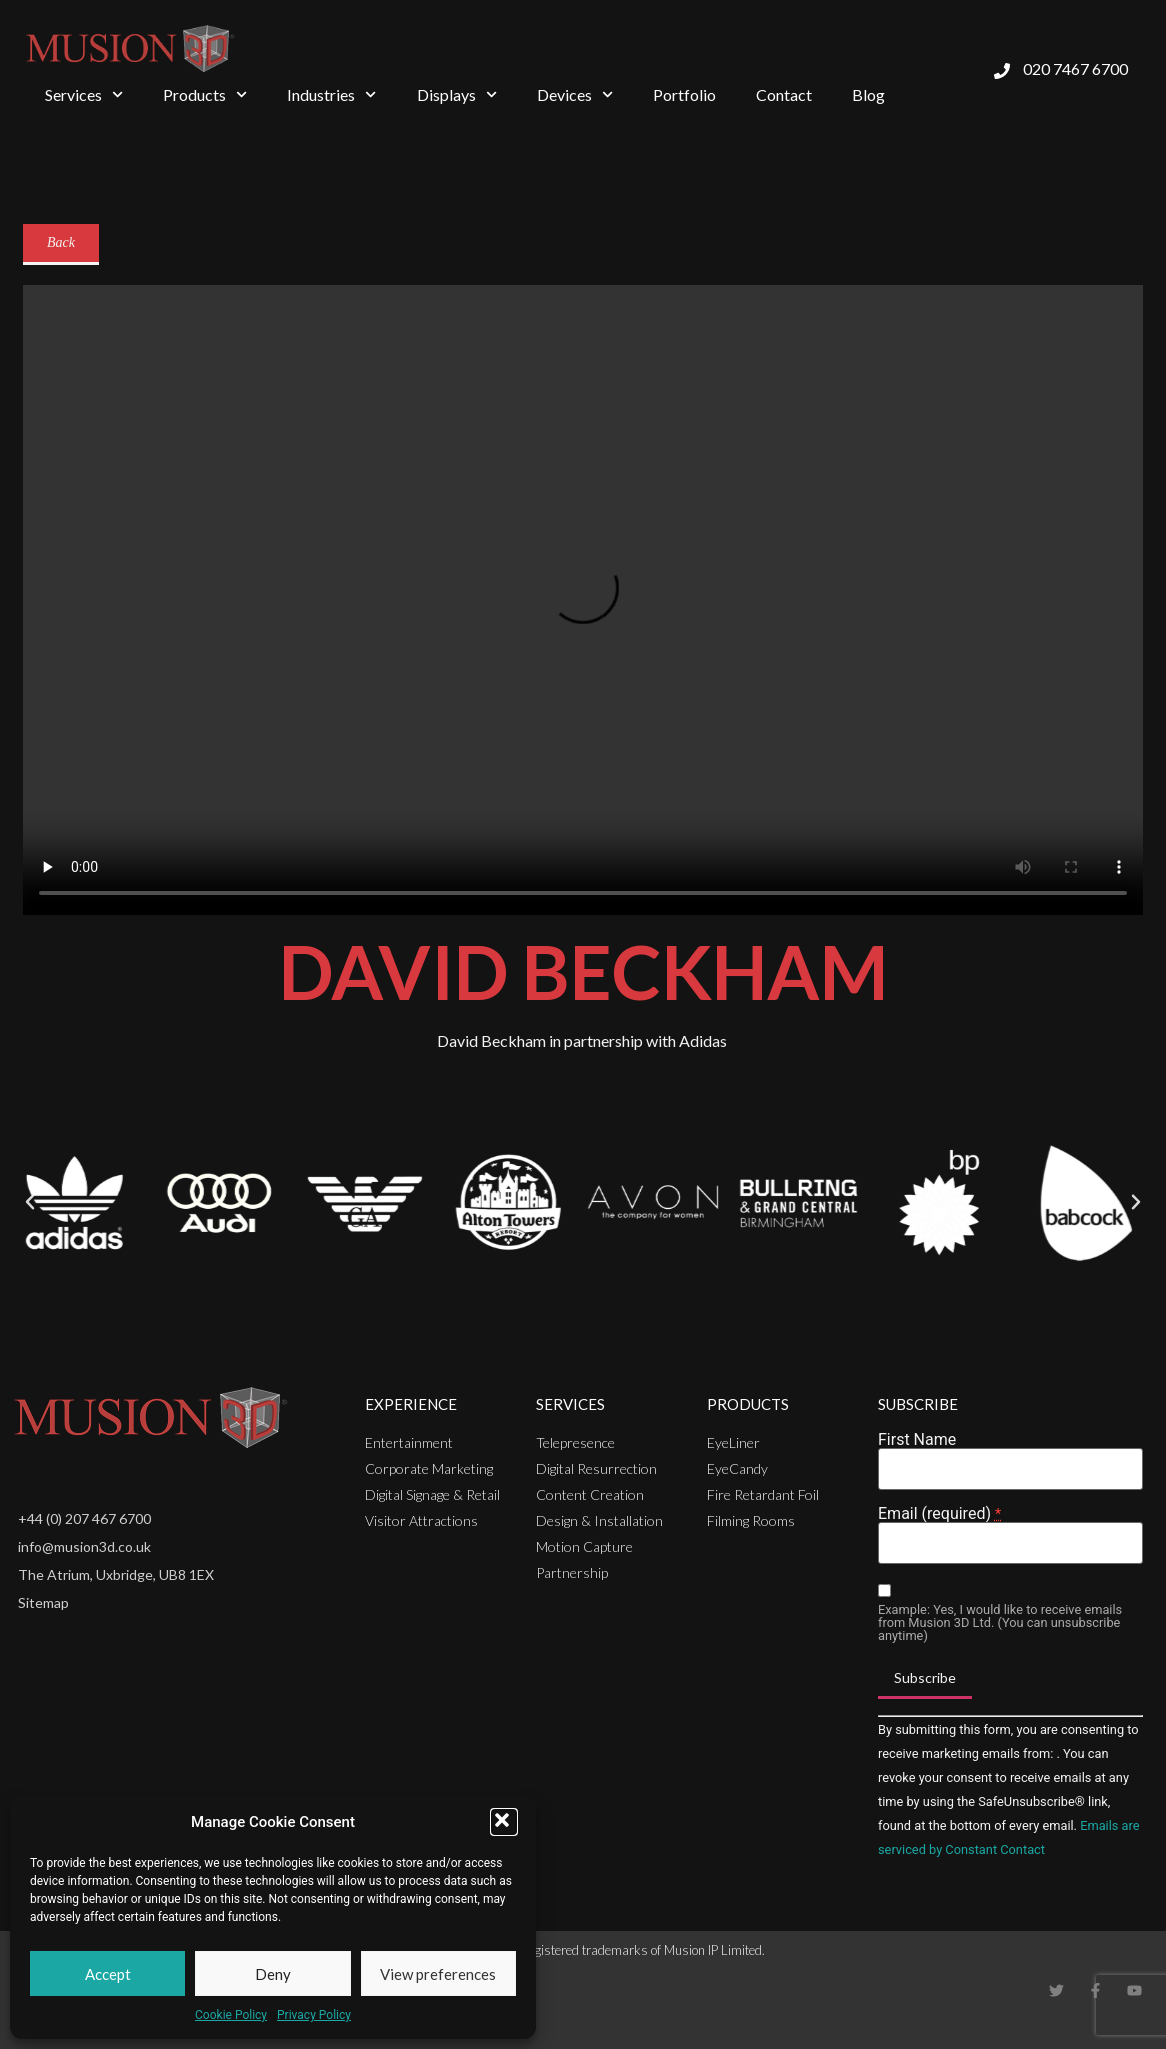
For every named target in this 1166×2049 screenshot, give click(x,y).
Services (84, 94)
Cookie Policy (231, 2015)
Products (205, 94)
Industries (331, 94)
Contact (784, 94)
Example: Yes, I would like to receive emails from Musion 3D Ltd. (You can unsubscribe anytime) (1000, 1623)
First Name (917, 1440)
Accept (108, 1974)
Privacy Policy (314, 2015)
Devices (575, 94)
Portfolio (684, 94)
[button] (504, 1822)
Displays (457, 94)
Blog (868, 94)
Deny (273, 1974)
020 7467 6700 (1075, 68)
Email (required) (939, 1514)
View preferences (438, 1974)
